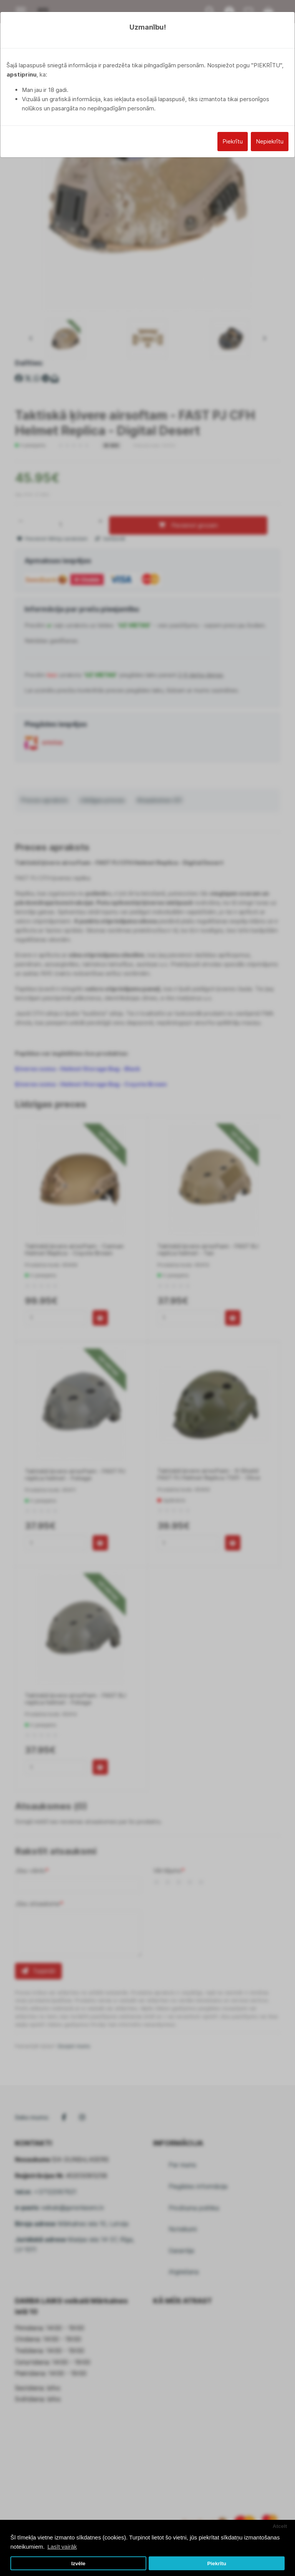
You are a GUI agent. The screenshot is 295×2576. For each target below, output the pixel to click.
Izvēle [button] (78, 2563)
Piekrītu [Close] (232, 141)
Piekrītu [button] (216, 2563)
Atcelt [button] (280, 2526)
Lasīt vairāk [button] (62, 2546)
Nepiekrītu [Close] (269, 141)
